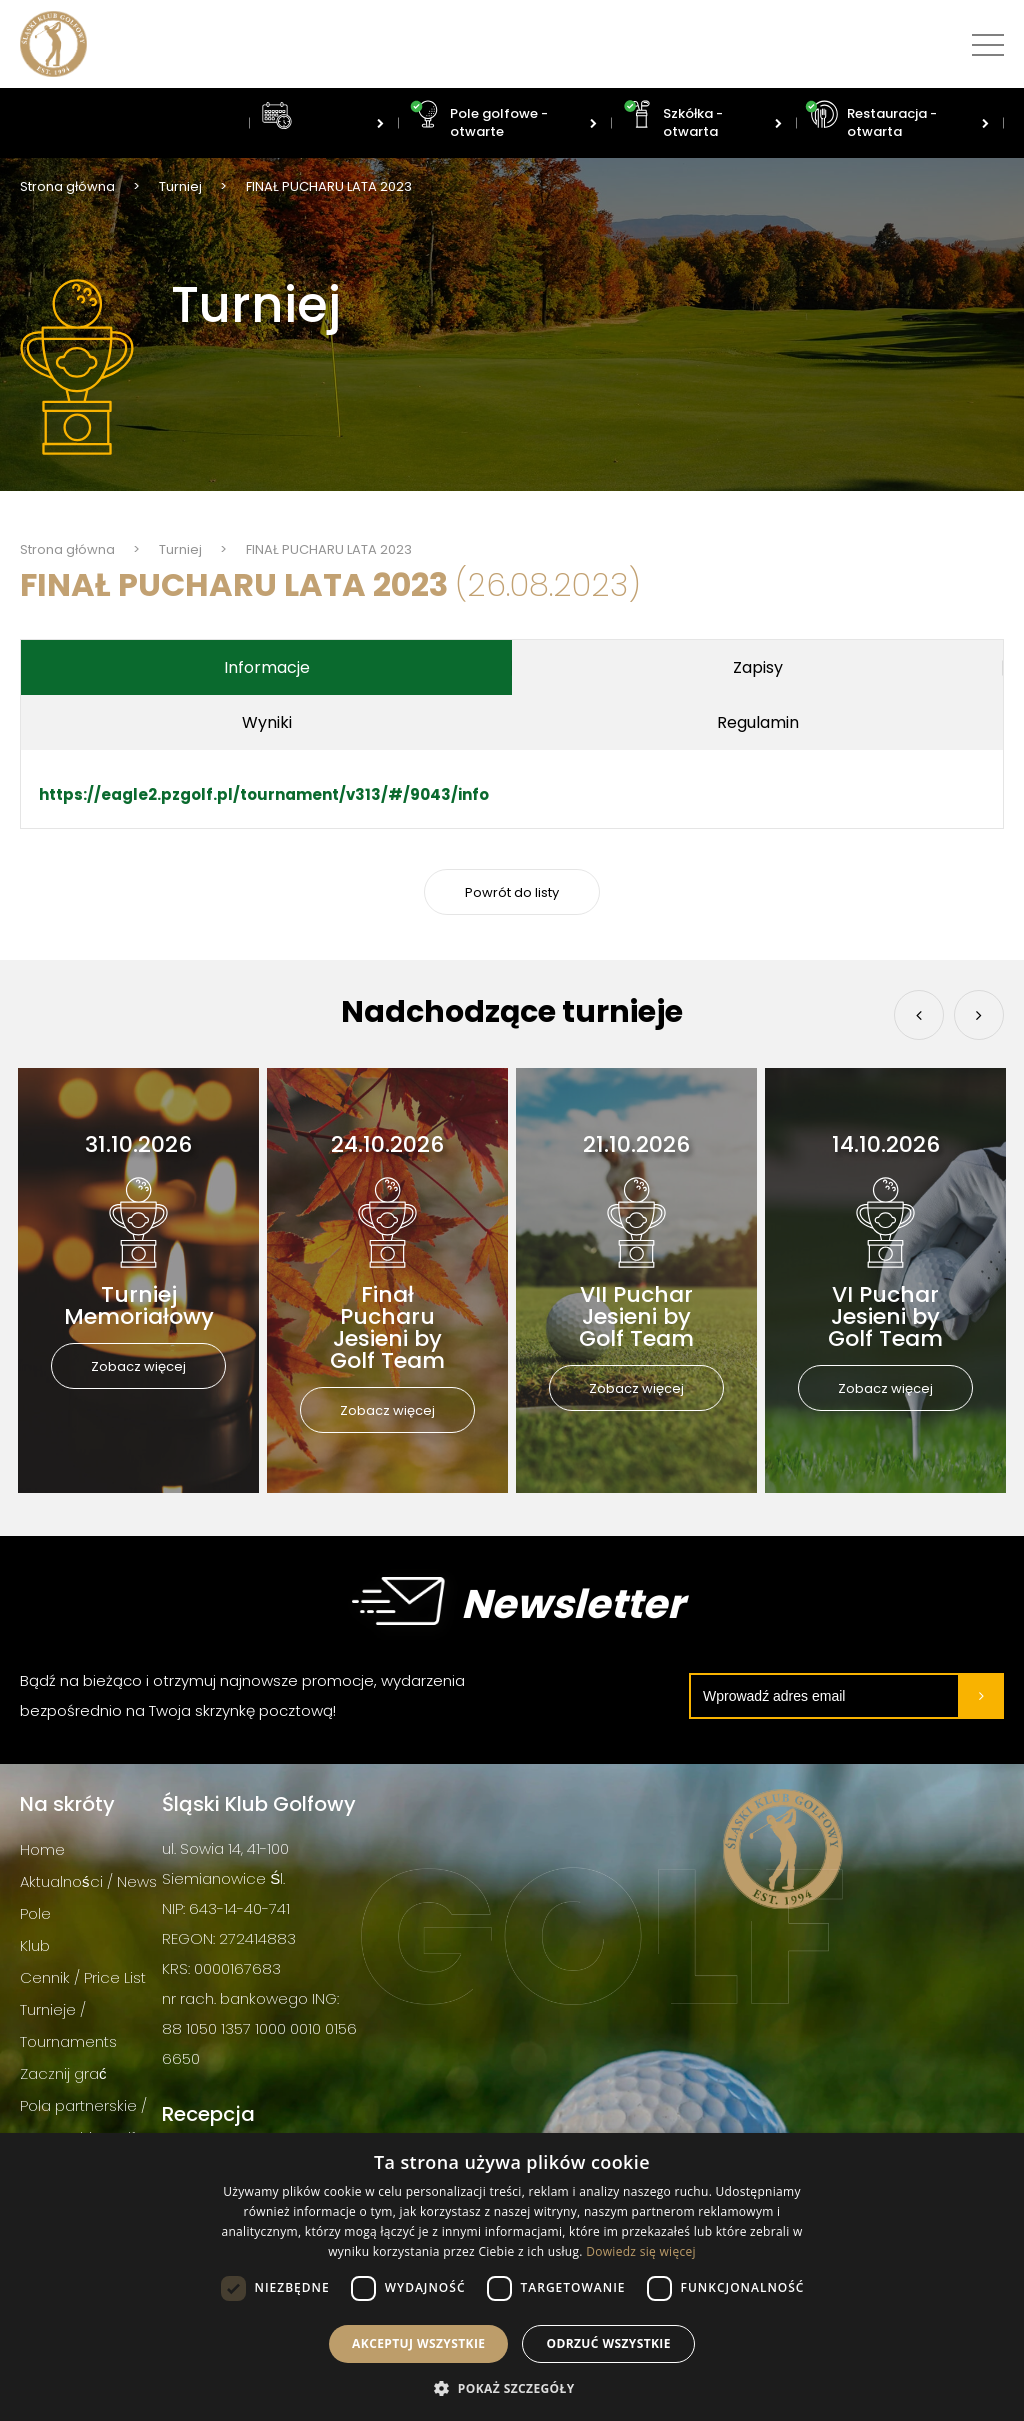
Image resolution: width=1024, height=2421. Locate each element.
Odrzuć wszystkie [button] (608, 2343)
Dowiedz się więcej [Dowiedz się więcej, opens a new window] (641, 2251)
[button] (511, 2387)
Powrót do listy (512, 892)
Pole (35, 1913)
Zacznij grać (63, 2073)
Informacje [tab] (185, 667)
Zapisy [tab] (512, 667)
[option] (138, 1280)
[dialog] (512, 2277)
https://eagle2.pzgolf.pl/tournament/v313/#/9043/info (264, 794)
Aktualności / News (88, 1881)
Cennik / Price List (83, 1977)
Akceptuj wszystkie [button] (418, 2343)
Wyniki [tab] (839, 667)
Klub (35, 1945)
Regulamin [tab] (512, 722)
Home (42, 1849)
